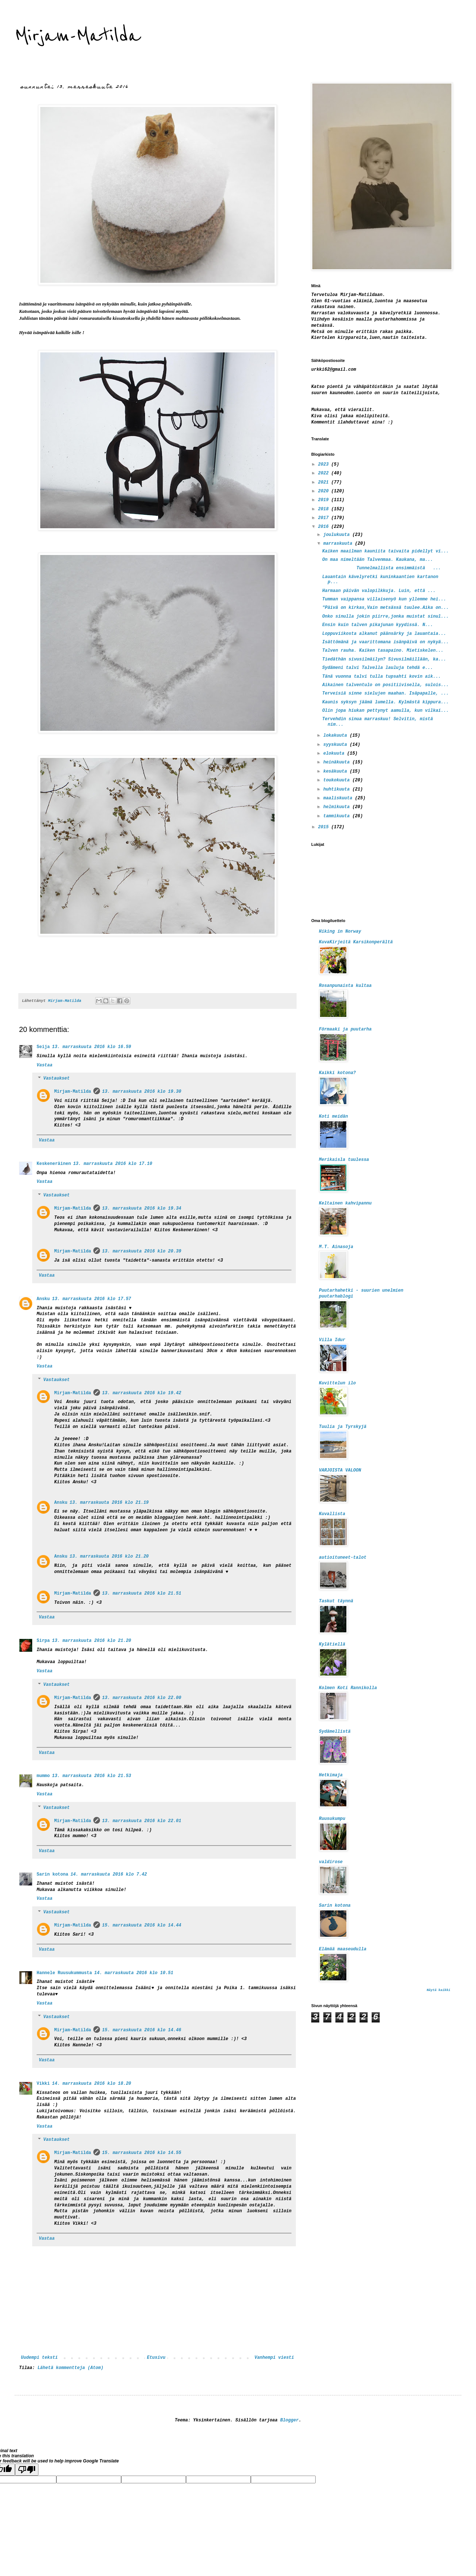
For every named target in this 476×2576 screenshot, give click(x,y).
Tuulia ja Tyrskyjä (343, 1426)
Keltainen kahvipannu (345, 1203)
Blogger (289, 2420)
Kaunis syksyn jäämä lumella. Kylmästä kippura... (385, 702)
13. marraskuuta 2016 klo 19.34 (141, 1208)
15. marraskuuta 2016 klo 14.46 (141, 2030)
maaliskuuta (339, 798)
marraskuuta (339, 543)
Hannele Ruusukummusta (64, 1973)
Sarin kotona (52, 1874)
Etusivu (156, 2357)
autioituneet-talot (343, 1557)
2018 (324, 509)
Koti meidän (333, 1116)
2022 (324, 473)
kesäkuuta (336, 771)
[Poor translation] (26, 2470)
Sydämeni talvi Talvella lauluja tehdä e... (377, 667)
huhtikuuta (337, 789)
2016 (324, 526)
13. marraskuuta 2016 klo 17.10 (112, 1163)
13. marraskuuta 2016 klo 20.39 (141, 1251)
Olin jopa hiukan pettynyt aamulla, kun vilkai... (385, 710)
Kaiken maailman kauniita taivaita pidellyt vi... (385, 551)
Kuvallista (332, 1514)
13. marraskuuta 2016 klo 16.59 (91, 1047)
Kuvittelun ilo (337, 1383)
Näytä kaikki (438, 1990)
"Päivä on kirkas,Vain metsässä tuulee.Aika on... (385, 607)
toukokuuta (337, 780)
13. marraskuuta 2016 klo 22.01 (141, 1821)
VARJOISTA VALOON (340, 1470)
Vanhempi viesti (274, 2357)
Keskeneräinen (54, 1163)
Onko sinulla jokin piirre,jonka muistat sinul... (385, 616)
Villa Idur (332, 1340)
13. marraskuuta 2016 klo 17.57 (91, 1299)
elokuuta (335, 753)
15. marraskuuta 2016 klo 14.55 (141, 2152)
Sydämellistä (334, 1731)
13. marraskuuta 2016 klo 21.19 (109, 1502)
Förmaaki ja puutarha (345, 1029)
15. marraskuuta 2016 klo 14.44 (141, 1925)
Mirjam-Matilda (78, 36)
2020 (324, 491)
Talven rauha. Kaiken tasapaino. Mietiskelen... (382, 650)
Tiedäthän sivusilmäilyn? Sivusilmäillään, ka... (384, 659)
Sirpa (43, 1640)
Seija (43, 1047)
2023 (324, 464)
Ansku (43, 1299)
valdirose (331, 1862)
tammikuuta (337, 816)
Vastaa (44, 1065)
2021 (324, 482)
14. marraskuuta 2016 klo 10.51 (133, 1973)
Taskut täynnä (336, 1601)
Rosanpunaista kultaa (345, 985)
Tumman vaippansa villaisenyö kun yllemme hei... (384, 599)
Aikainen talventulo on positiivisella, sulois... (385, 685)
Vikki (43, 2083)
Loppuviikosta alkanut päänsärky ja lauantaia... (384, 633)
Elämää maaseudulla (343, 1949)
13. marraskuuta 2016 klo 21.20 (109, 1556)
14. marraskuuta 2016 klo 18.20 (91, 2083)
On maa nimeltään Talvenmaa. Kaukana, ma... (377, 559)
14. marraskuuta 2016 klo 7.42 (108, 1874)
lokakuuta (336, 735)
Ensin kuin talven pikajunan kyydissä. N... (377, 625)
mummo (43, 1776)
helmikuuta (337, 807)
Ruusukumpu (332, 1818)
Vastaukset (56, 1078)
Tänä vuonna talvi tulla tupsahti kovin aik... (381, 676)
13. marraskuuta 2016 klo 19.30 (141, 1091)
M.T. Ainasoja (336, 1247)
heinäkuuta (337, 762)
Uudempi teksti (39, 2357)
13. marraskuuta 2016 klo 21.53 (91, 1776)
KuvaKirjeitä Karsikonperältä (356, 942)
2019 (324, 500)
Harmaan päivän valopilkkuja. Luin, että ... (379, 590)
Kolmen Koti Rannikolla (348, 1688)
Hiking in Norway (340, 931)
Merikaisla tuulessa (344, 1159)
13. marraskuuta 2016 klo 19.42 (141, 1393)
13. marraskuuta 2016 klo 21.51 (141, 1593)
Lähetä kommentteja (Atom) (70, 2367)
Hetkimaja (331, 1775)
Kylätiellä (332, 1644)
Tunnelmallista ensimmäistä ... (381, 568)
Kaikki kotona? (337, 1073)
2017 (324, 518)
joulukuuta (337, 534)
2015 (324, 827)
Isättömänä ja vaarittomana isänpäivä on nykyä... (385, 642)
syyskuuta (336, 744)
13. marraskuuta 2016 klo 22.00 (141, 1697)
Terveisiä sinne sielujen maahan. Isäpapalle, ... (385, 693)
